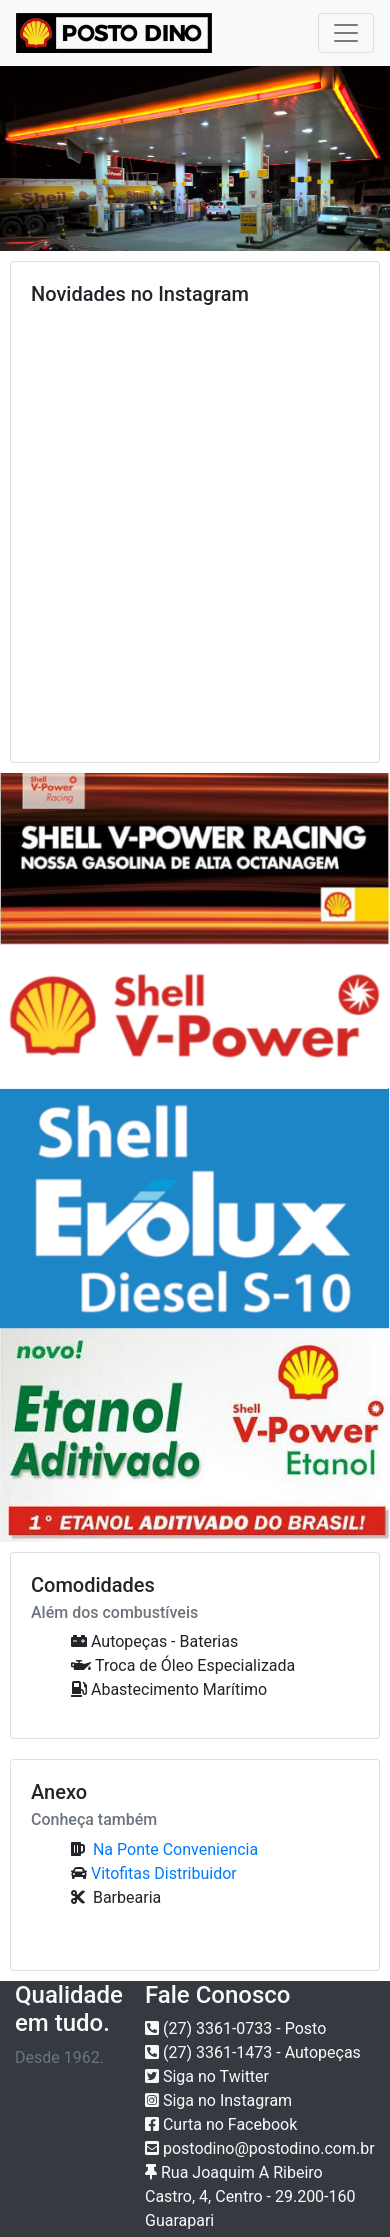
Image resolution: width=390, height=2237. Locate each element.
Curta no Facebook (221, 2124)
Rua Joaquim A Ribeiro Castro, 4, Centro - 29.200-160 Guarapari (250, 2196)
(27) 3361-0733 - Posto (235, 2028)
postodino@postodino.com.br (260, 2148)
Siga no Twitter (207, 2076)
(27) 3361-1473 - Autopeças (253, 2052)
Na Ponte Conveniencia (173, 1849)
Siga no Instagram (218, 2100)
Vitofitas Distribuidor (164, 1873)
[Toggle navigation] (346, 33)
